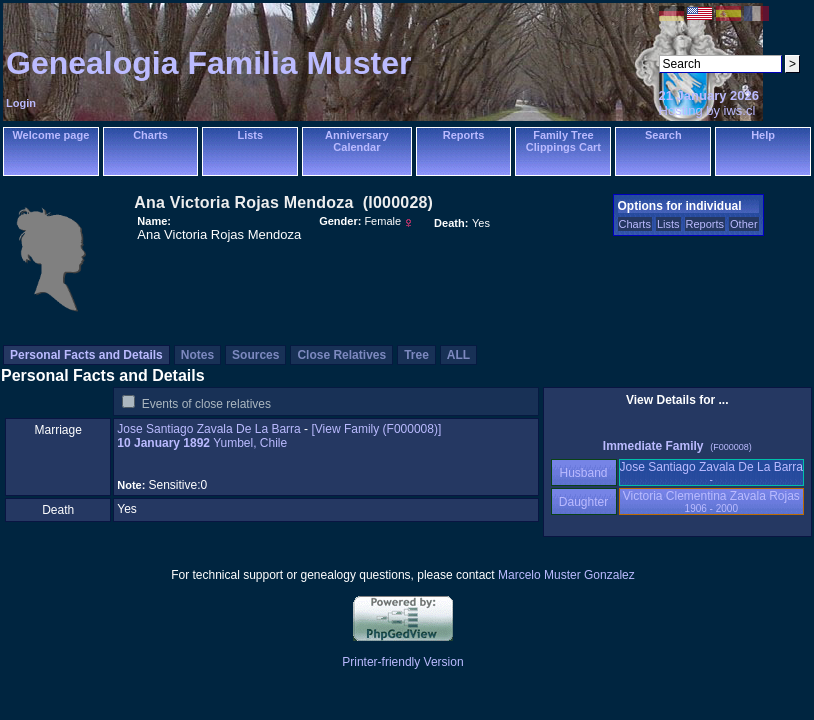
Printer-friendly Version (402, 662)
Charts (150, 135)
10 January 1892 (163, 443)
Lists (250, 135)
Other (744, 224)
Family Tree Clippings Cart (563, 141)
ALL (458, 355)
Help (763, 135)
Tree (416, 355)
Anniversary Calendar (357, 141)
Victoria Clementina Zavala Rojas (711, 501)
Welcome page (50, 135)
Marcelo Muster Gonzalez (566, 575)
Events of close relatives (206, 404)
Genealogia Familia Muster (208, 63)
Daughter (584, 502)
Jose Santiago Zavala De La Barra (208, 429)
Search (663, 135)
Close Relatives (341, 355)
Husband (583, 473)
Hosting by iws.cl (707, 110)
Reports (464, 135)
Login (21, 103)
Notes (197, 355)
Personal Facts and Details (86, 355)
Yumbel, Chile (250, 443)
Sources (255, 355)
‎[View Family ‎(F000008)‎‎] (376, 429)
